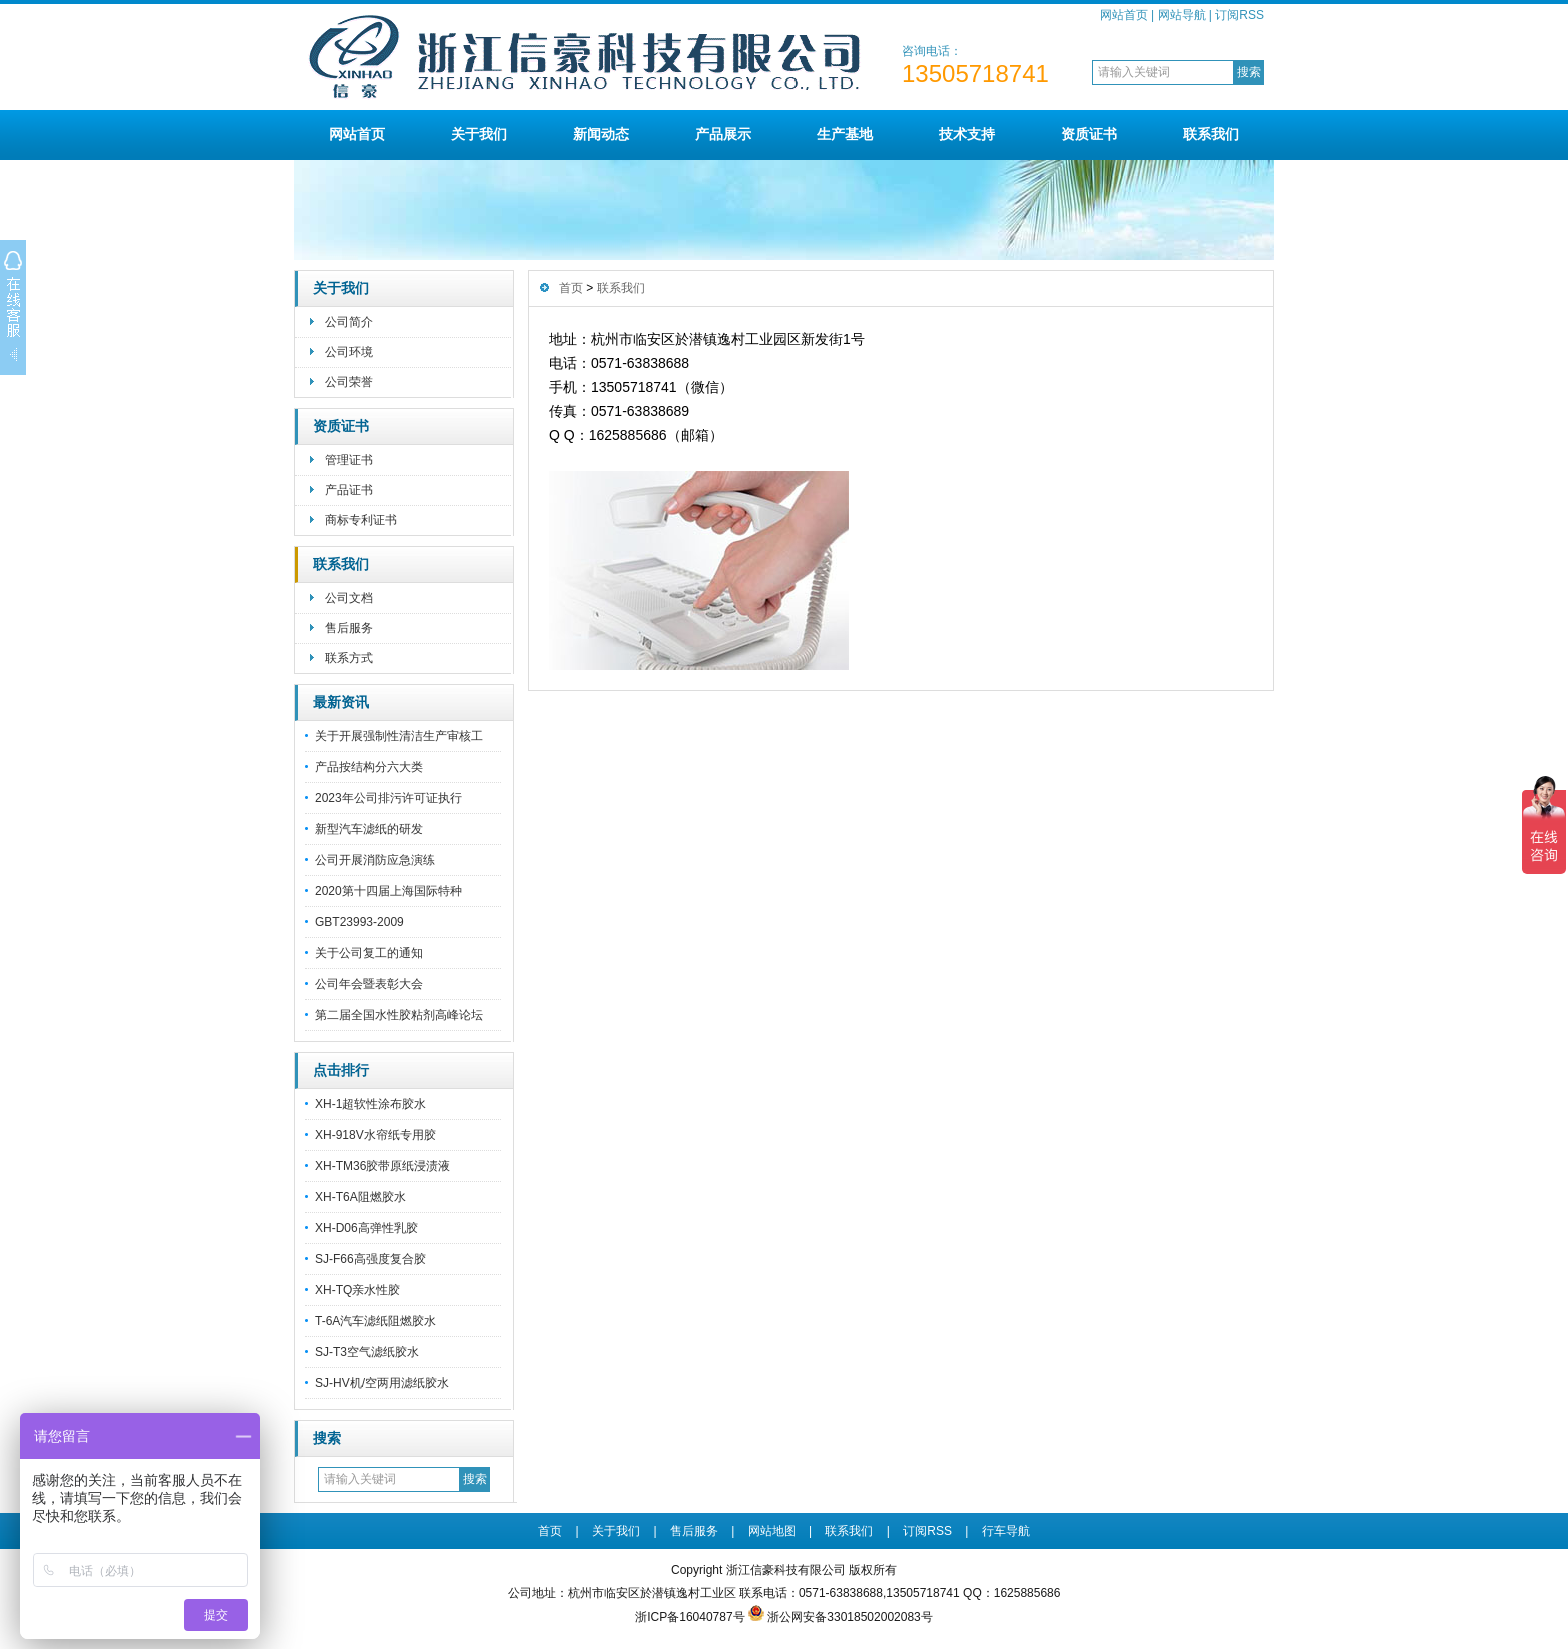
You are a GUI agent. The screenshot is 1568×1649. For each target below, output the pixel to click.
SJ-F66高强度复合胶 (370, 1259)
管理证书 (349, 460)
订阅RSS (1239, 15)
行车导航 (1006, 1531)
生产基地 (845, 134)
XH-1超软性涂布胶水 (370, 1104)
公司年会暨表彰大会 (369, 984)
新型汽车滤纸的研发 (369, 829)
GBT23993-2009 (359, 922)
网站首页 (1124, 15)
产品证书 (349, 490)
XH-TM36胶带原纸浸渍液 (382, 1166)
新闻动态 (601, 134)
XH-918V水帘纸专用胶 (375, 1135)
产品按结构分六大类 (369, 767)
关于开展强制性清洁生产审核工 (399, 736)
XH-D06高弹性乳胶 (366, 1228)
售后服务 (349, 628)
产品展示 (723, 134)
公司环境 (349, 352)
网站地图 (772, 1531)
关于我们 (479, 134)
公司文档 (349, 598)
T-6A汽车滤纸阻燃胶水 (375, 1321)
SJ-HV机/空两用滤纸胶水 (382, 1383)
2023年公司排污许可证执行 (388, 798)
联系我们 (1211, 134)
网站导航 (1182, 15)
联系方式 (349, 658)
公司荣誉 (349, 382)
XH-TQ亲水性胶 (357, 1290)
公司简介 (349, 322)
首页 (571, 288)
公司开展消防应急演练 (375, 860)
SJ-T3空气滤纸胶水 (367, 1352)
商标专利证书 (361, 520)
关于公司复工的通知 (369, 953)
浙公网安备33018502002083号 (849, 1617)
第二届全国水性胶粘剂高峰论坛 (399, 1015)
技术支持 (967, 134)
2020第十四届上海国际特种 (388, 891)
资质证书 (1089, 134)
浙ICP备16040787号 (689, 1617)
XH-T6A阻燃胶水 (360, 1197)
